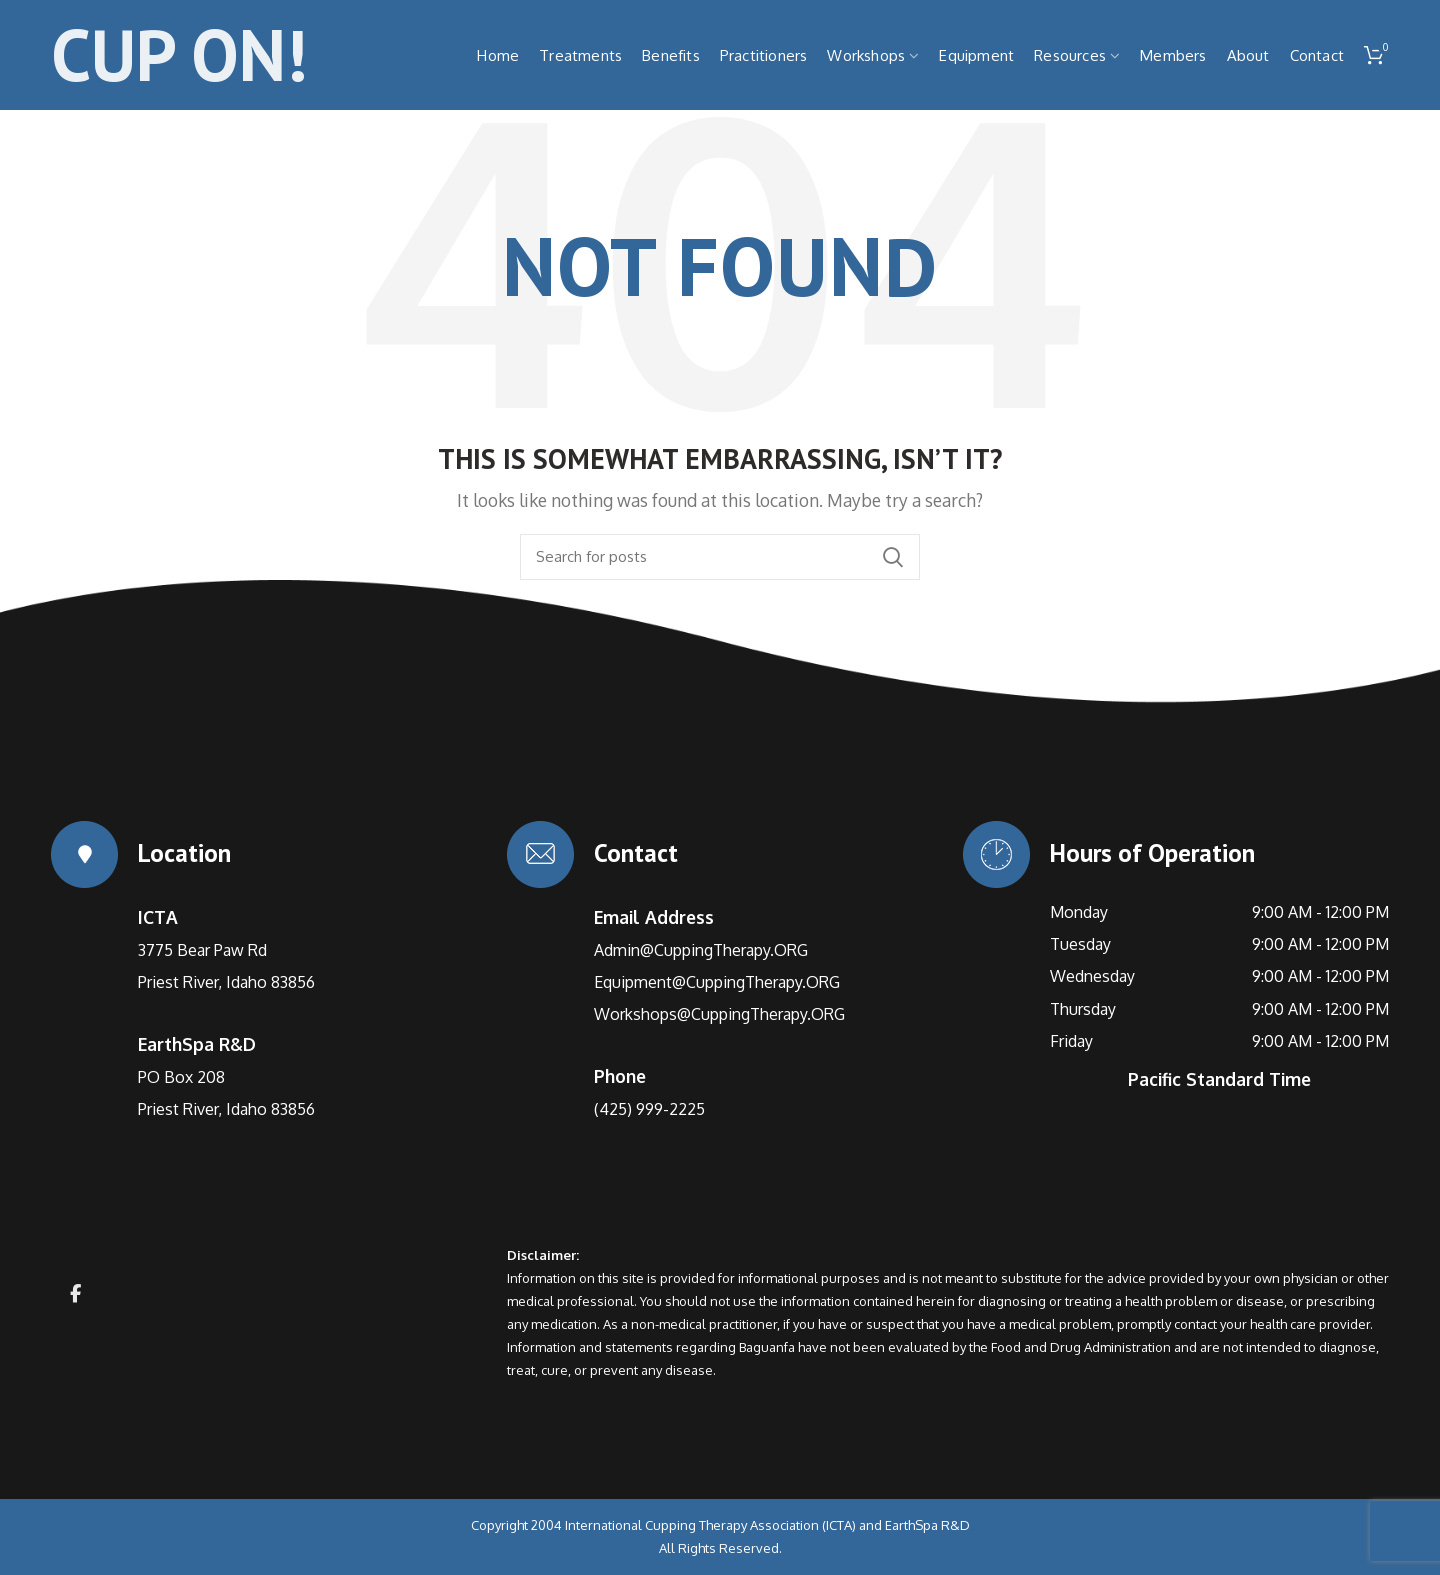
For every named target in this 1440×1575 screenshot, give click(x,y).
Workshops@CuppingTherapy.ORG (719, 1014)
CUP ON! (179, 54)
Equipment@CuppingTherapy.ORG (717, 982)
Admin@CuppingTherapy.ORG (701, 950)
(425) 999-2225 (649, 1109)
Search (893, 557)
